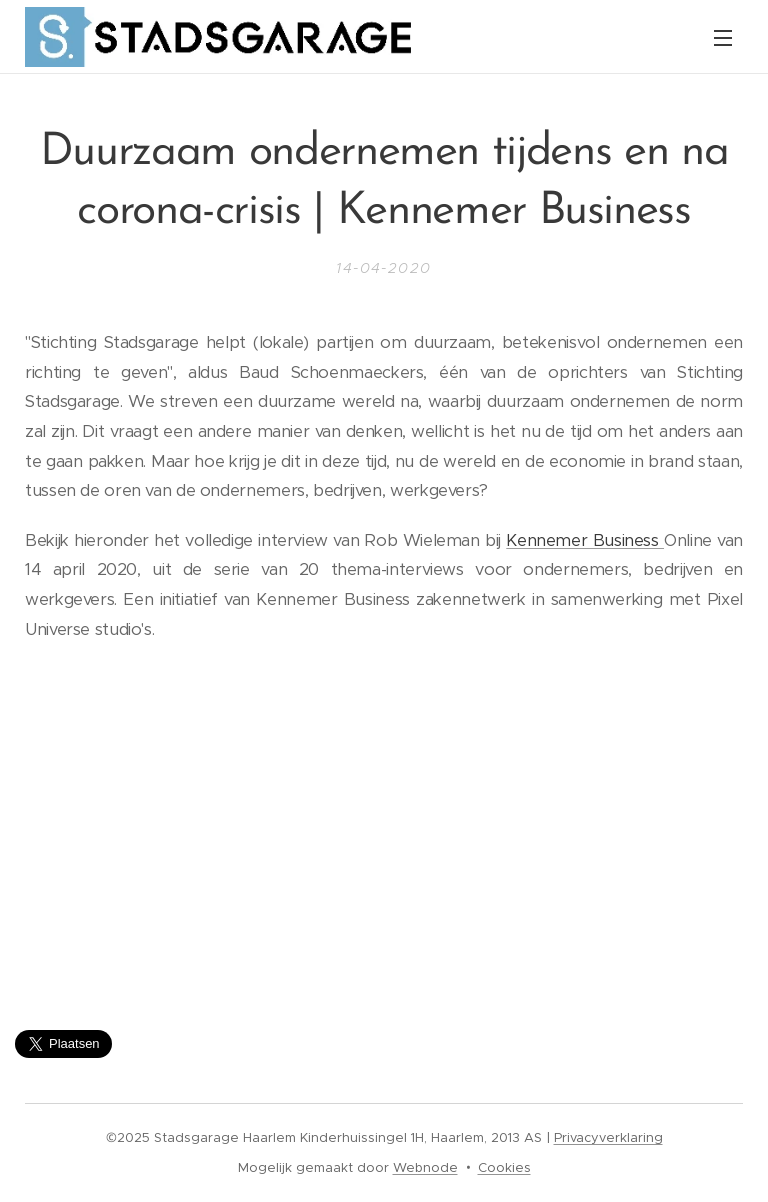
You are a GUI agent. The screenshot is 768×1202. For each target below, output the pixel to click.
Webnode (425, 1167)
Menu (723, 38)
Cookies (504, 1167)
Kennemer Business (585, 540)
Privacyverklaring (608, 1137)
